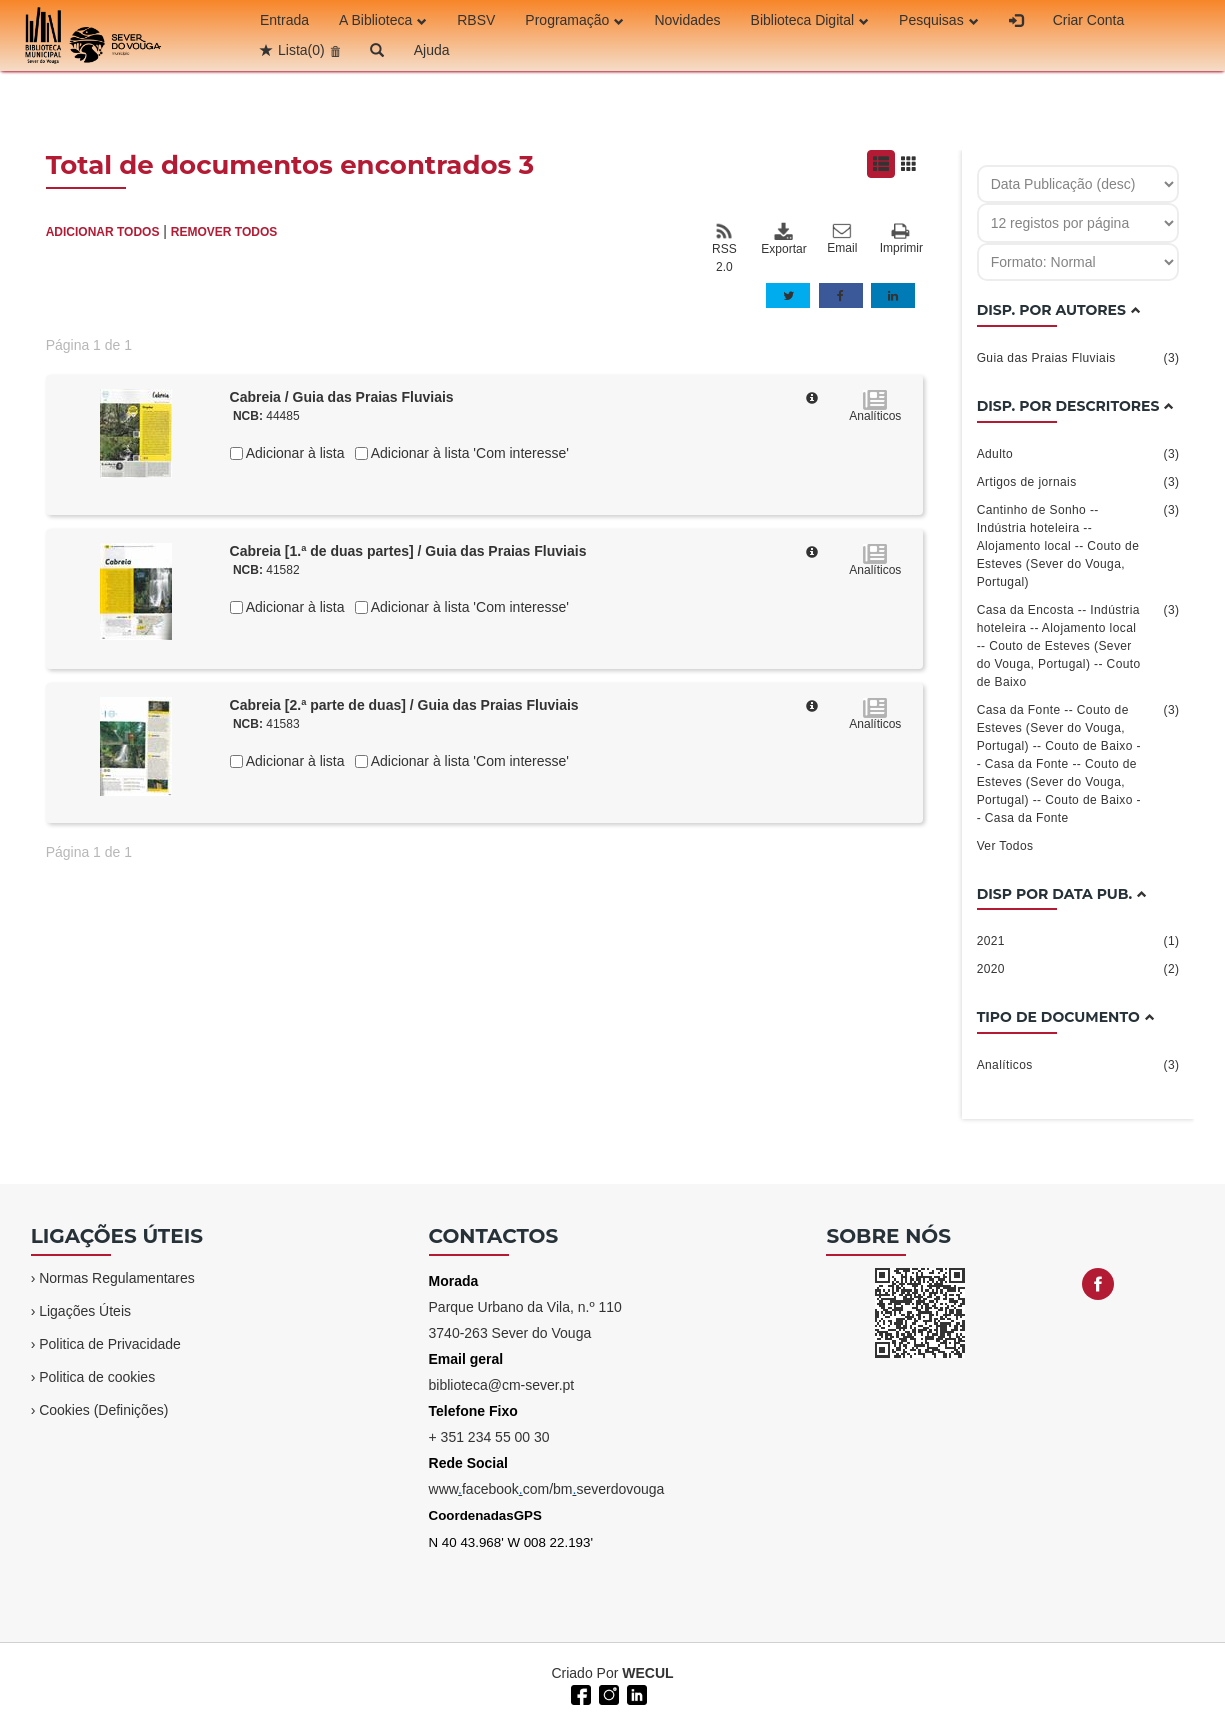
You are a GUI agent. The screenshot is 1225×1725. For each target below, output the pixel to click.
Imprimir (901, 239)
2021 (1078, 941)
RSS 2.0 (724, 248)
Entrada (284, 20)
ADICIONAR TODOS (103, 232)
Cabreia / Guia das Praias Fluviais (342, 397)
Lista (301, 50)
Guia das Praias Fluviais (1078, 358)
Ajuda (432, 50)
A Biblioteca (383, 20)
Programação (574, 20)
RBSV (476, 20)
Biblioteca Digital (810, 20)
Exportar (783, 239)
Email (842, 239)
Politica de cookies (97, 1377)
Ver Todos (1005, 846)
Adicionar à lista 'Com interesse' (468, 453)
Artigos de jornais (1078, 482)
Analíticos (1078, 1065)
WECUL (647, 1673)
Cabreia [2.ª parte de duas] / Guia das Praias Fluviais (404, 705)
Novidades (687, 20)
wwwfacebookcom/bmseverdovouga (547, 1489)
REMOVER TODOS (224, 232)
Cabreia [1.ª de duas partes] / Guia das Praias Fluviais (408, 551)
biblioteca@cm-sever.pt (502, 1385)
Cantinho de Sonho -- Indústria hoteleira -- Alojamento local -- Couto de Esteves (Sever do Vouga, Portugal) (1078, 545)
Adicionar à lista (294, 453)
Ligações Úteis (85, 1311)
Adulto (1078, 454)
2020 (1078, 969)
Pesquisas (939, 20)
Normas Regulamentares (117, 1278)
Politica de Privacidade (110, 1344)
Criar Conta (1089, 20)
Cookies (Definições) (103, 1410)
